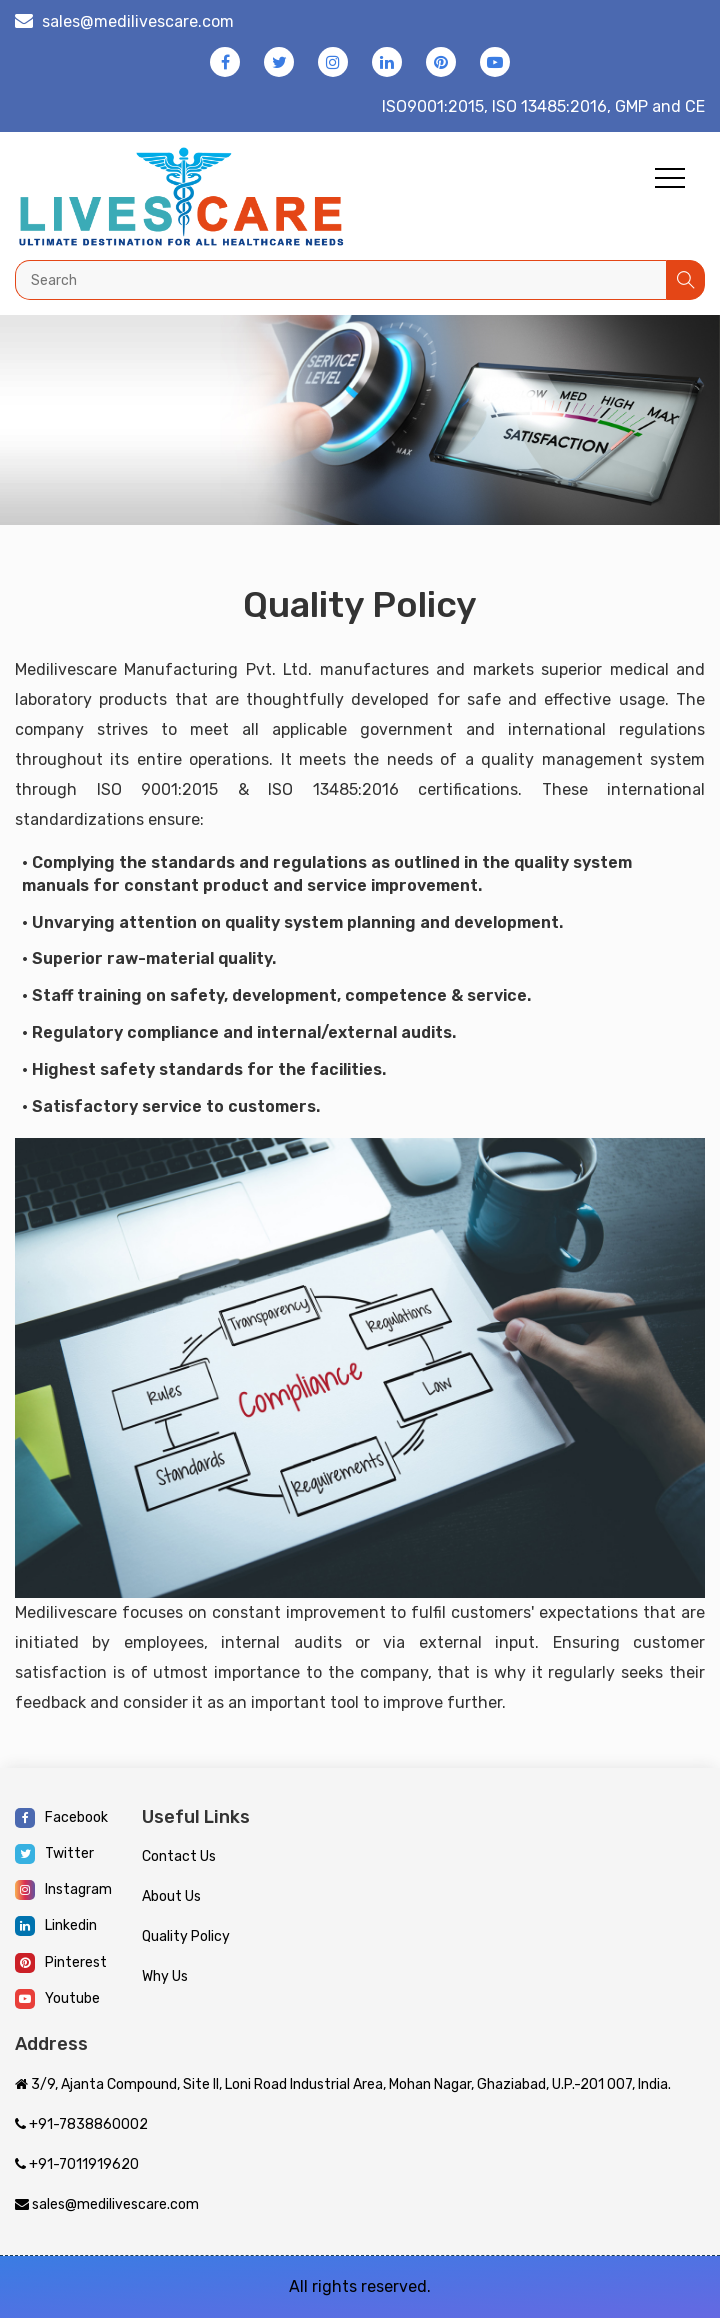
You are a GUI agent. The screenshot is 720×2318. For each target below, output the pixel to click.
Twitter (54, 1854)
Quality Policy (186, 1936)
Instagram (63, 1890)
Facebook (61, 1818)
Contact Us (179, 1856)
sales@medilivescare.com (138, 21)
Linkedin (56, 1926)
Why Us (165, 1976)
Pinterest (61, 1963)
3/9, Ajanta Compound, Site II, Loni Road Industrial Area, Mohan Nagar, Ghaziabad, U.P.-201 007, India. (343, 2084)
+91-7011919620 (77, 2164)
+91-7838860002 (81, 2124)
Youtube (57, 1999)
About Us (171, 1896)
